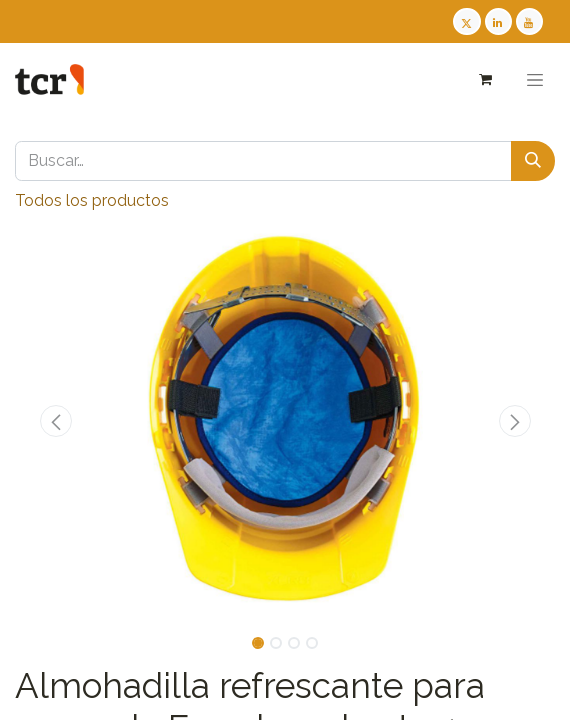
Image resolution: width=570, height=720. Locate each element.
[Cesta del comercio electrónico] (484, 79)
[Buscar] (533, 161)
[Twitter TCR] (466, 21)
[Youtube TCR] (529, 21)
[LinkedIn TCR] (498, 21)
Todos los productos (92, 200)
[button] (55, 421)
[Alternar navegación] (535, 80)
